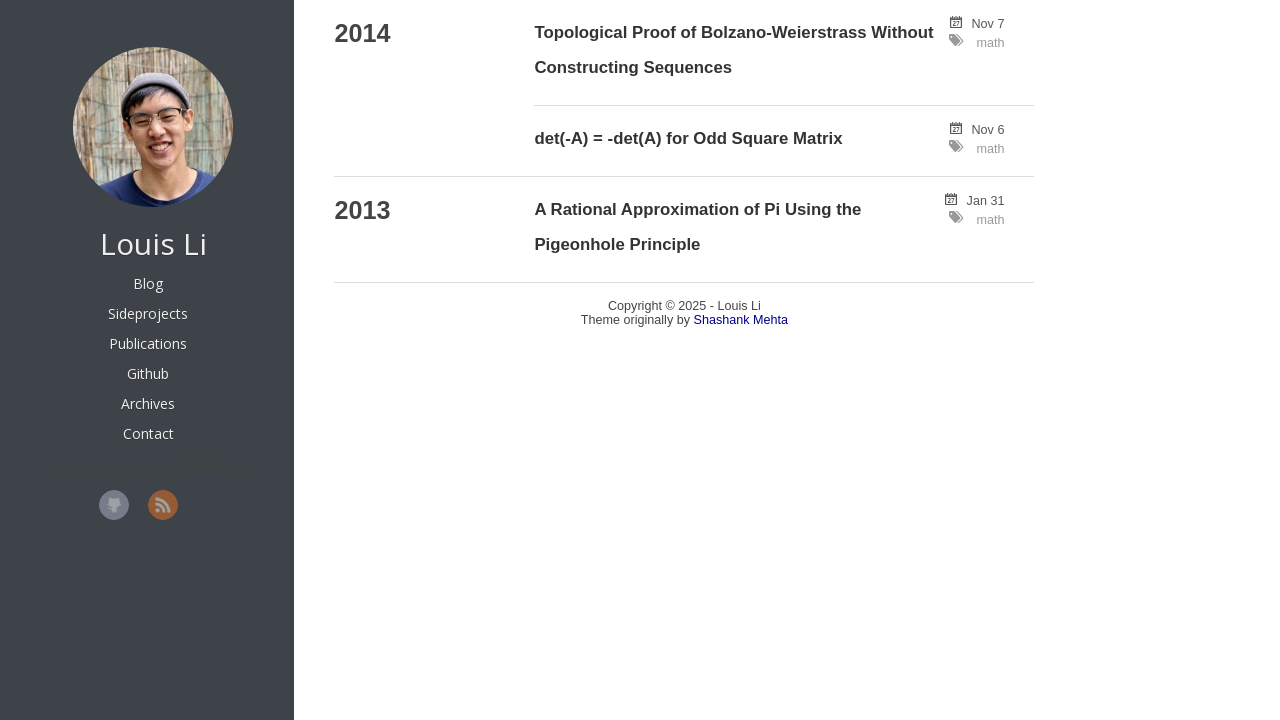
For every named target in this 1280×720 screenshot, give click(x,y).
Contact (148, 433)
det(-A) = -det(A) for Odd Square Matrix (688, 138)
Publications (148, 343)
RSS (163, 505)
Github (148, 373)
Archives (148, 403)
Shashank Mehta (741, 320)
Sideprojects (148, 313)
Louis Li (153, 243)
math (990, 43)
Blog (148, 283)
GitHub (114, 505)
